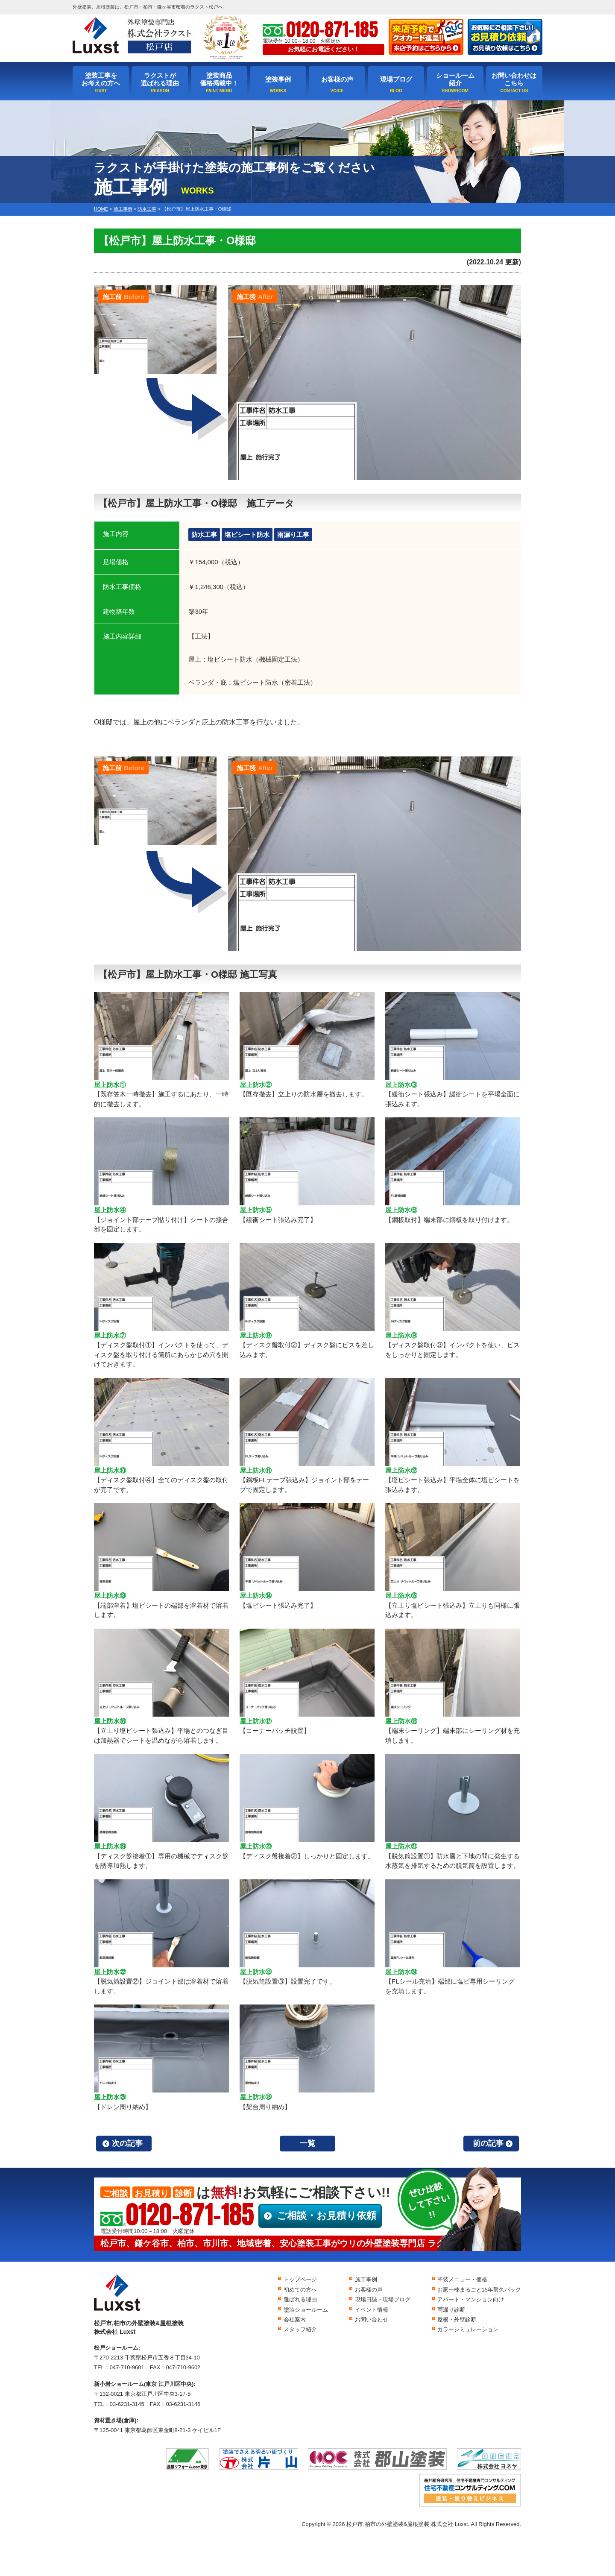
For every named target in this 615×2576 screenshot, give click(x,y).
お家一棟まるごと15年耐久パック (479, 2289)
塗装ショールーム (306, 2309)
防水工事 (204, 534)
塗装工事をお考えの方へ (101, 79)
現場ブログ (396, 79)
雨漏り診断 (451, 2309)
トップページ (300, 2279)
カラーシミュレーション (467, 2329)
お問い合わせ (371, 2319)
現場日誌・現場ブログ (382, 2299)
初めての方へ (300, 2289)
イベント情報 (371, 2309)
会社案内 (295, 2319)
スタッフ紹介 (300, 2329)
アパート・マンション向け (470, 2299)
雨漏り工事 (293, 534)
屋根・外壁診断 (456, 2319)
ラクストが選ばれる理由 (160, 79)
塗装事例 (278, 79)
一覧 (307, 2143)
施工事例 (366, 2279)
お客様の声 (337, 79)
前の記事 (488, 2143)
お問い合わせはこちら (514, 79)
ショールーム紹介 (455, 79)
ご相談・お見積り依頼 (326, 2215)
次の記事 (127, 2143)
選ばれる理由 (300, 2299)
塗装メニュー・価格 (462, 2279)
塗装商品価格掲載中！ (219, 79)
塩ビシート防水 (247, 534)
